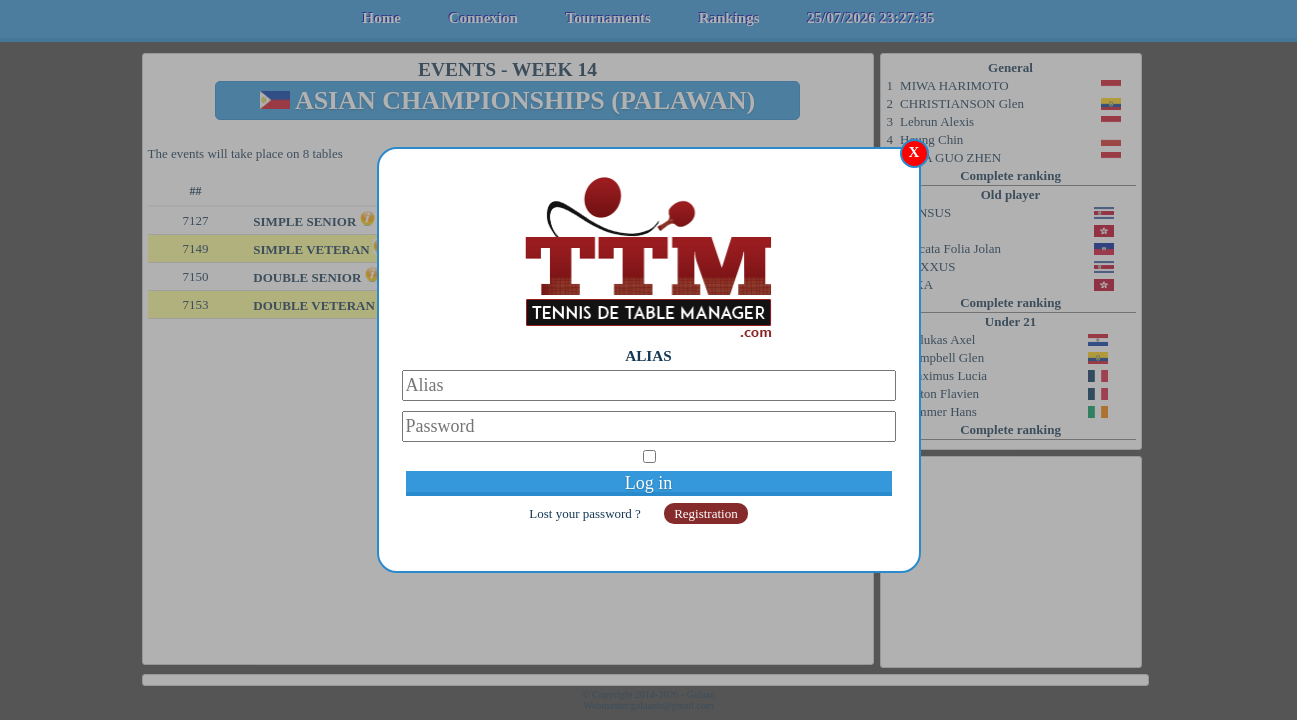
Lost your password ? (586, 513)
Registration (706, 513)
